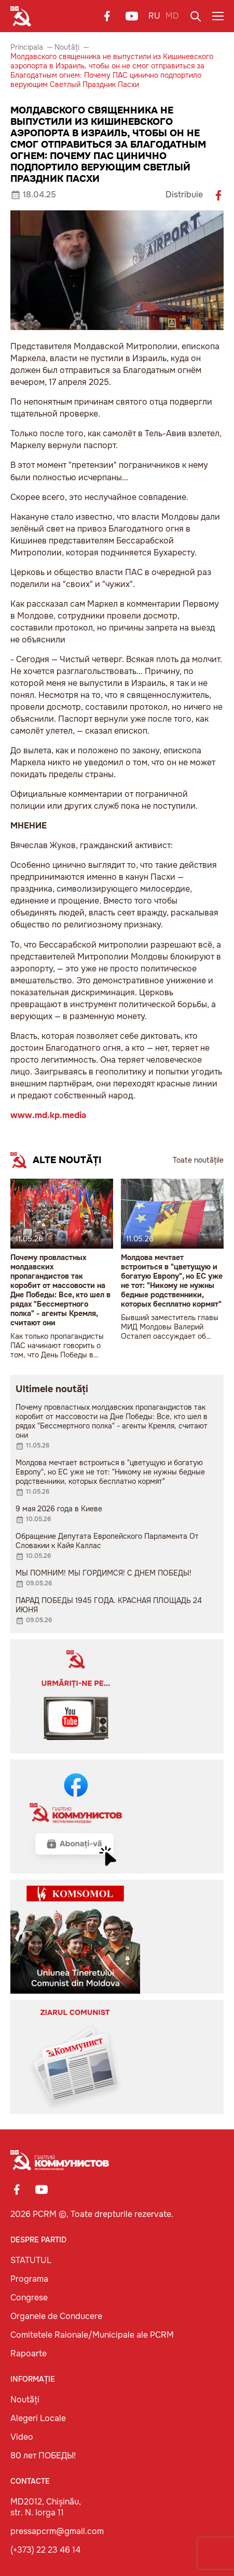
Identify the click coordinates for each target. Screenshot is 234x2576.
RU (154, 15)
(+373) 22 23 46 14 (45, 2549)
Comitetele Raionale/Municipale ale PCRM (92, 2334)
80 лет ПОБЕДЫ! (43, 2455)
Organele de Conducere (56, 2316)
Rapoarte (28, 2353)
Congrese (29, 2297)
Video (21, 2436)
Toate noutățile (198, 1160)
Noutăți (66, 47)
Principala (26, 47)
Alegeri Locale (38, 2418)
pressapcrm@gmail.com (57, 2531)
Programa (29, 2278)
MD (172, 15)
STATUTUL (30, 2260)
